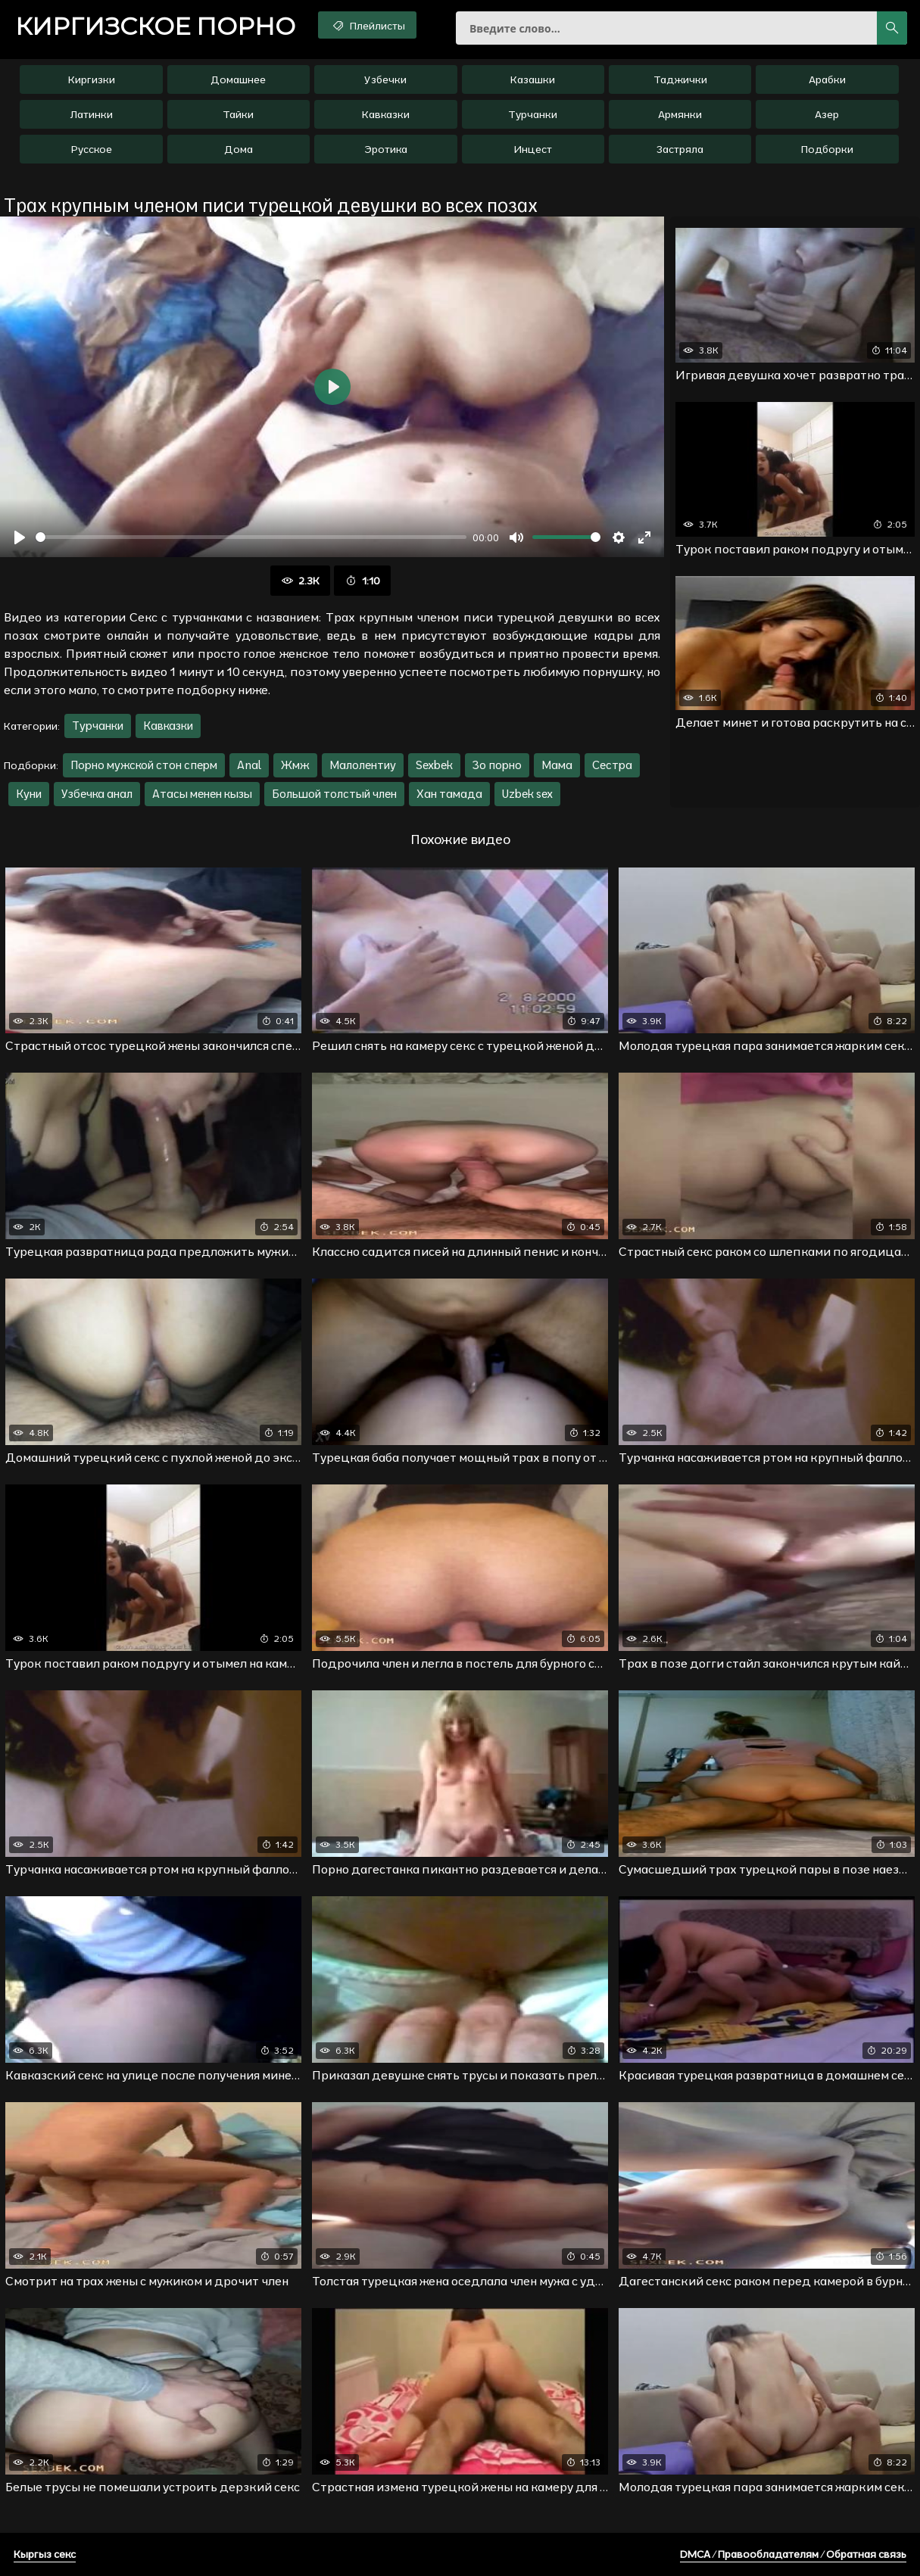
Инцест (532, 149)
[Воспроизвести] (20, 537)
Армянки (680, 114)
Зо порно (497, 765)
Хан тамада (449, 794)
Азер (827, 114)
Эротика (385, 149)
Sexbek (434, 765)
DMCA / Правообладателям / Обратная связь (793, 2554)
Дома (238, 149)
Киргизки (91, 79)
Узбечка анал (97, 794)
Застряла (679, 149)
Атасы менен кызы (202, 794)
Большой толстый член (334, 794)
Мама (556, 765)
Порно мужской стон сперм (143, 765)
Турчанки (532, 114)
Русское (91, 149)
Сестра (612, 765)
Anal (249, 765)
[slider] (251, 537)
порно (155, 26)
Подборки (827, 149)
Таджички (680, 79)
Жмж (295, 765)
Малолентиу (362, 765)
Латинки (91, 114)
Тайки (238, 114)
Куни (29, 794)
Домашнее (238, 79)
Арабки (827, 79)
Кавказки (386, 114)
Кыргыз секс (45, 2554)
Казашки (532, 79)
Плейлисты (367, 25)
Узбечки (385, 79)
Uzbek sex (527, 794)
